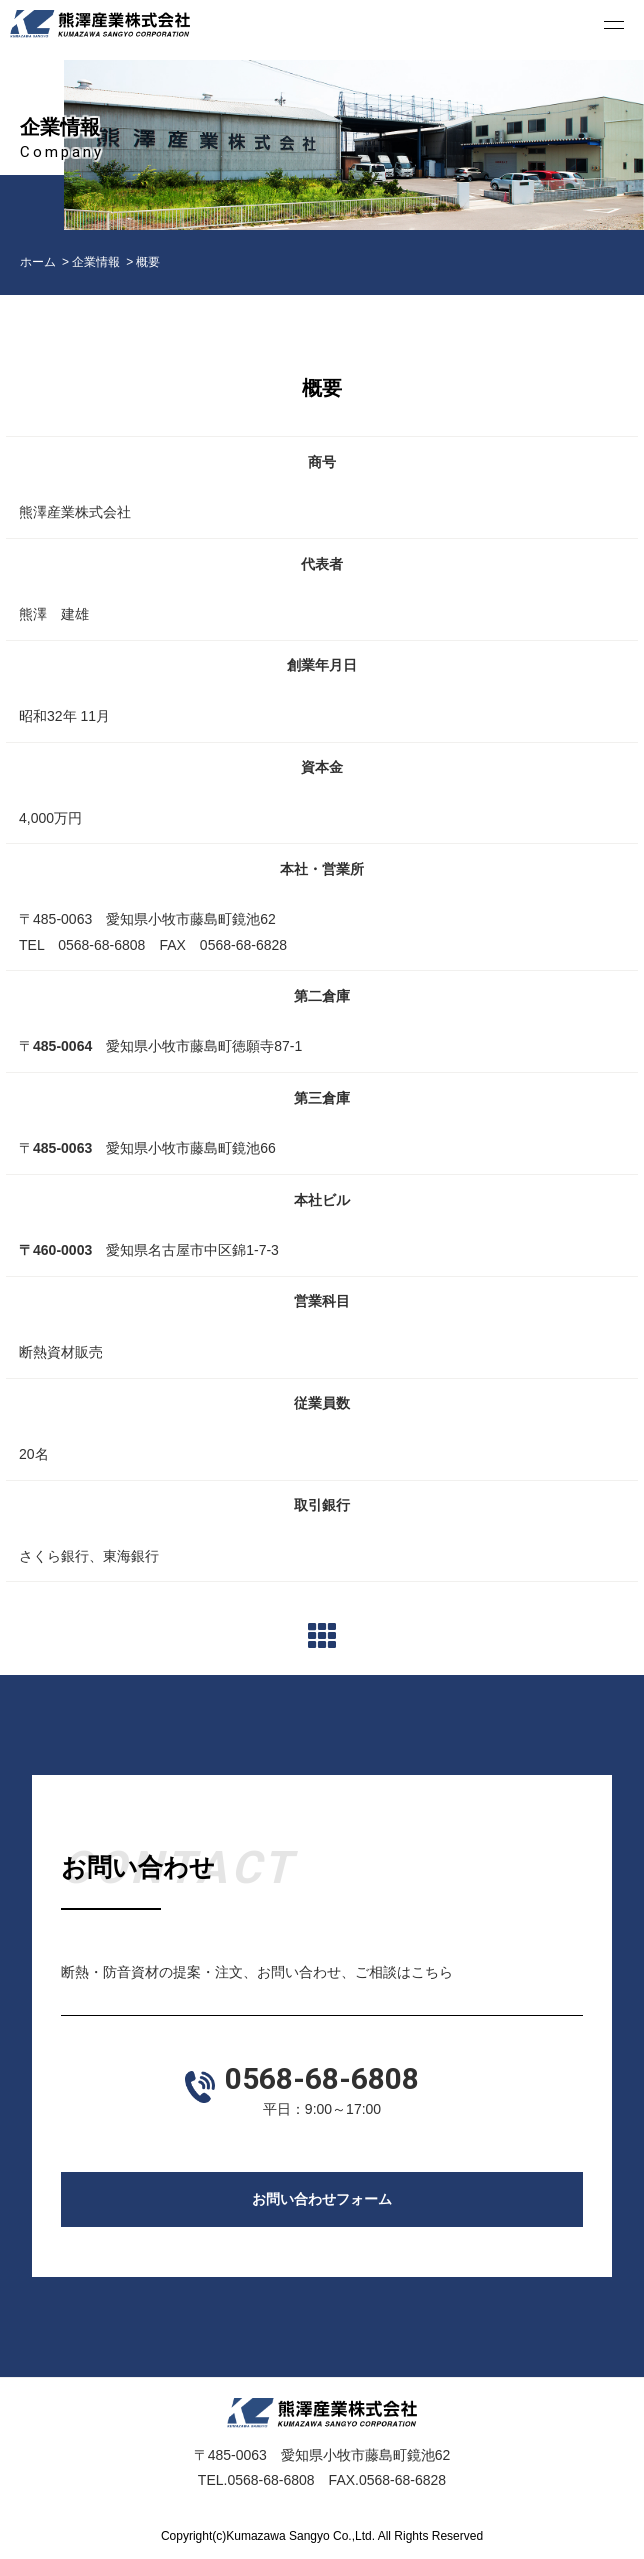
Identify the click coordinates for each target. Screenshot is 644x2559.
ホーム (38, 262)
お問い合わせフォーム (322, 2199)
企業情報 (96, 262)
